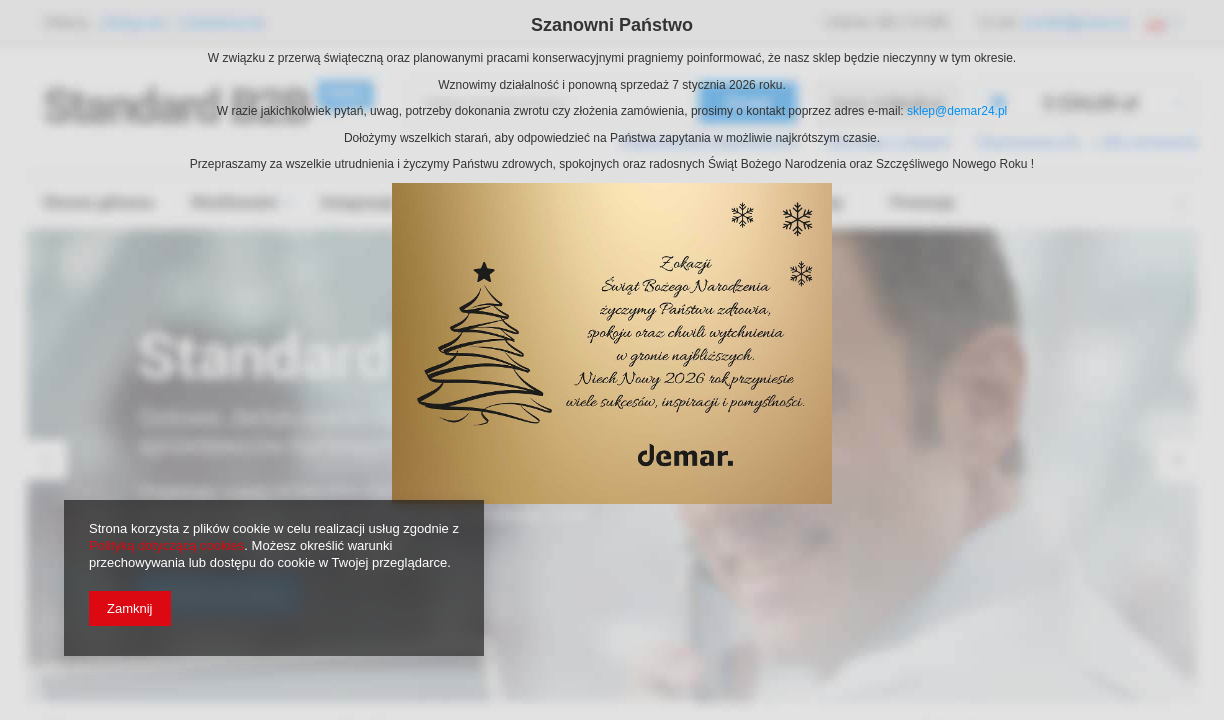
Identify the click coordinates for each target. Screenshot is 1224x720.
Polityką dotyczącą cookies (166, 545)
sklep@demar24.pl (957, 111)
